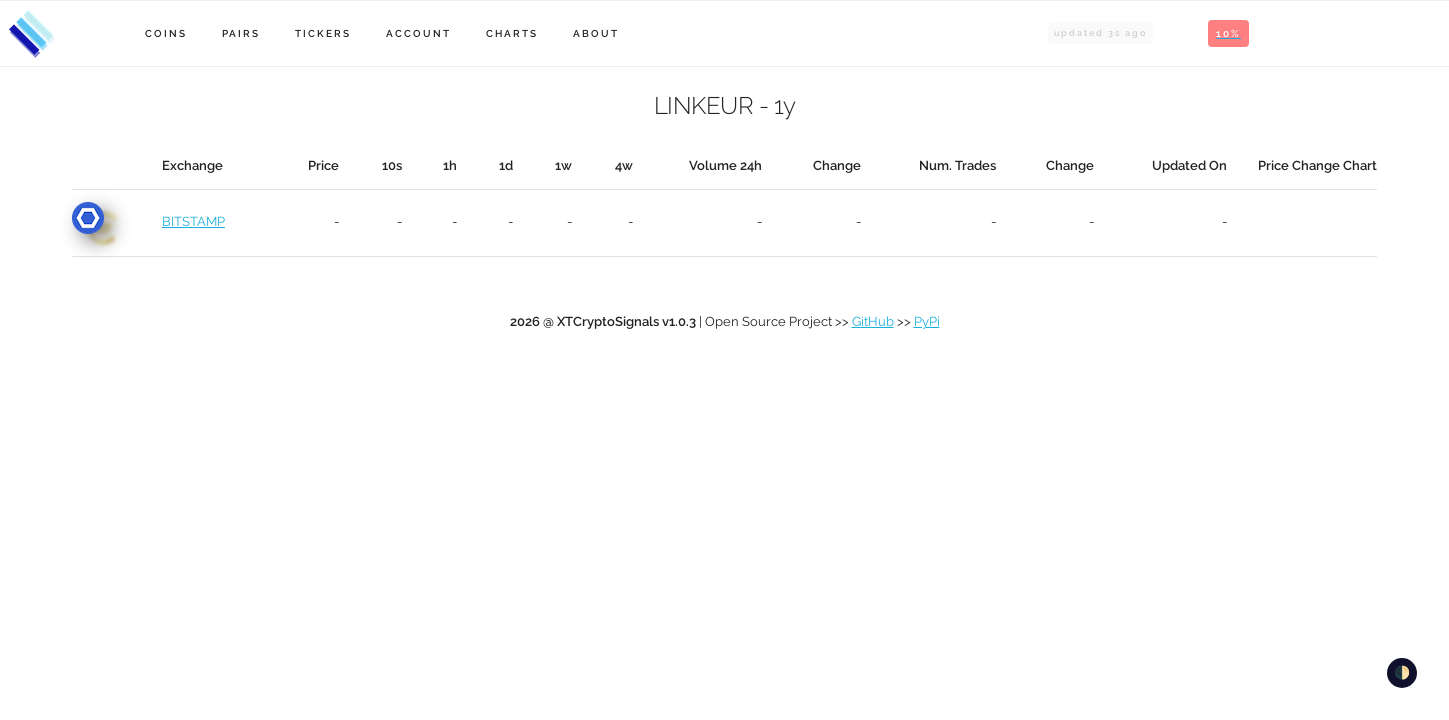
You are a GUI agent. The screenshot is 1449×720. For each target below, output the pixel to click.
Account (418, 33)
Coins (166, 33)
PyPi (927, 321)
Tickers (323, 33)
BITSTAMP (193, 221)
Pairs (241, 33)
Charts (512, 33)
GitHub (873, 321)
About (596, 33)
